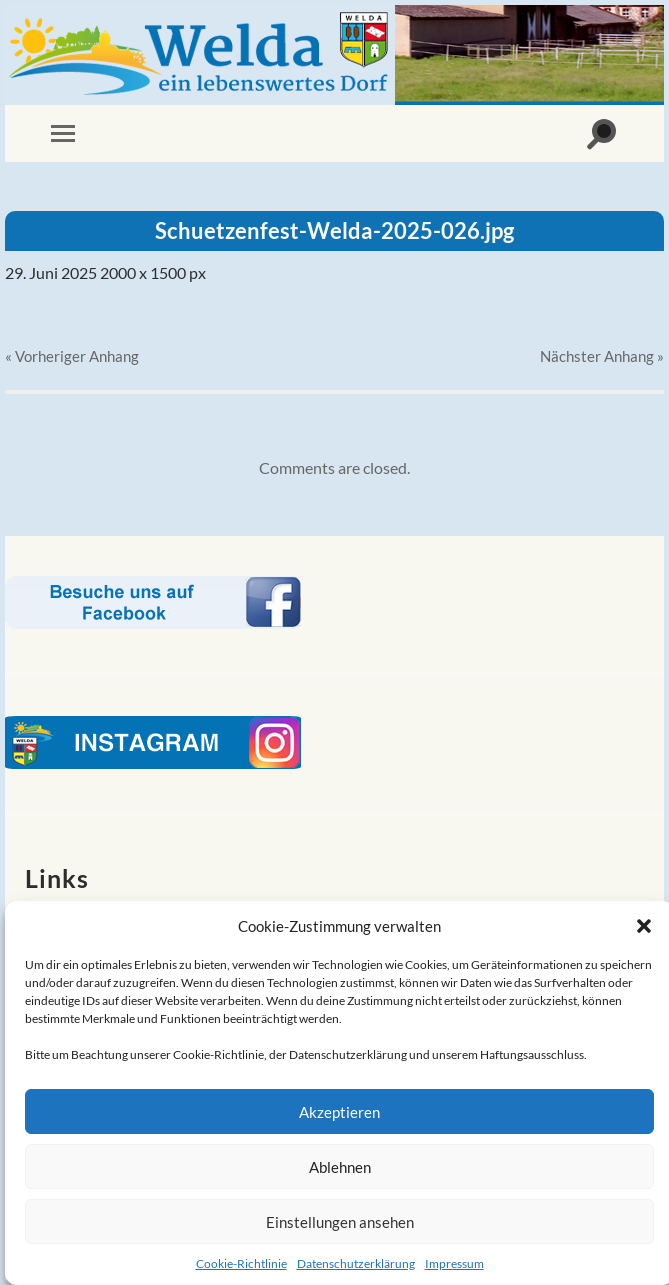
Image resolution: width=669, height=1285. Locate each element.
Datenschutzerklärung (356, 1263)
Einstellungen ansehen (340, 1222)
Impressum (454, 1263)
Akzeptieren (339, 1112)
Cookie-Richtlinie (241, 1263)
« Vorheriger (72, 356)
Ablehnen (340, 1167)
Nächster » (602, 356)
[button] (644, 926)
